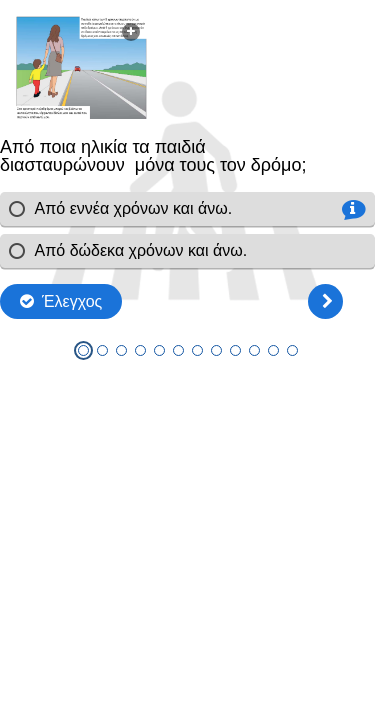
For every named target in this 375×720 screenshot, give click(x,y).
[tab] (83, 350)
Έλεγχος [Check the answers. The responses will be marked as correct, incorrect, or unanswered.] (72, 301)
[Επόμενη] (325, 301)
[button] (81, 67)
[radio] (187, 209)
